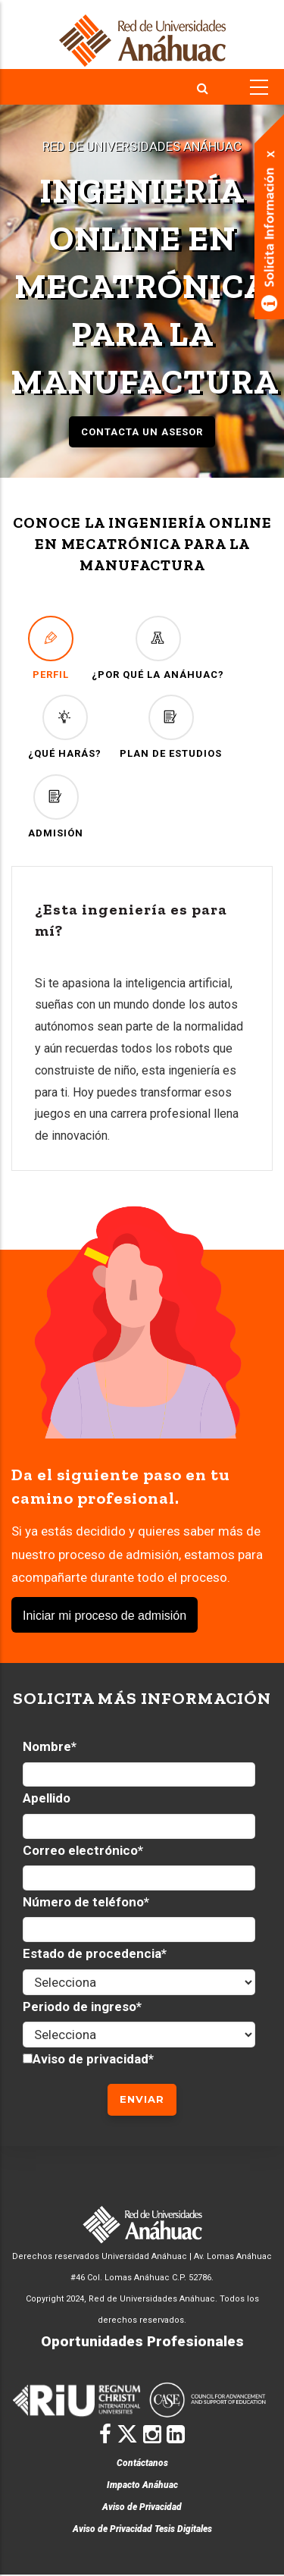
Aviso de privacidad (90, 2058)
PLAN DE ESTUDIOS (171, 727)
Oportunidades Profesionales (142, 2341)
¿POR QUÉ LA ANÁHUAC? (158, 648)
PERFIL (50, 648)
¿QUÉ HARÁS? (64, 727)
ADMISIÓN (55, 806)
